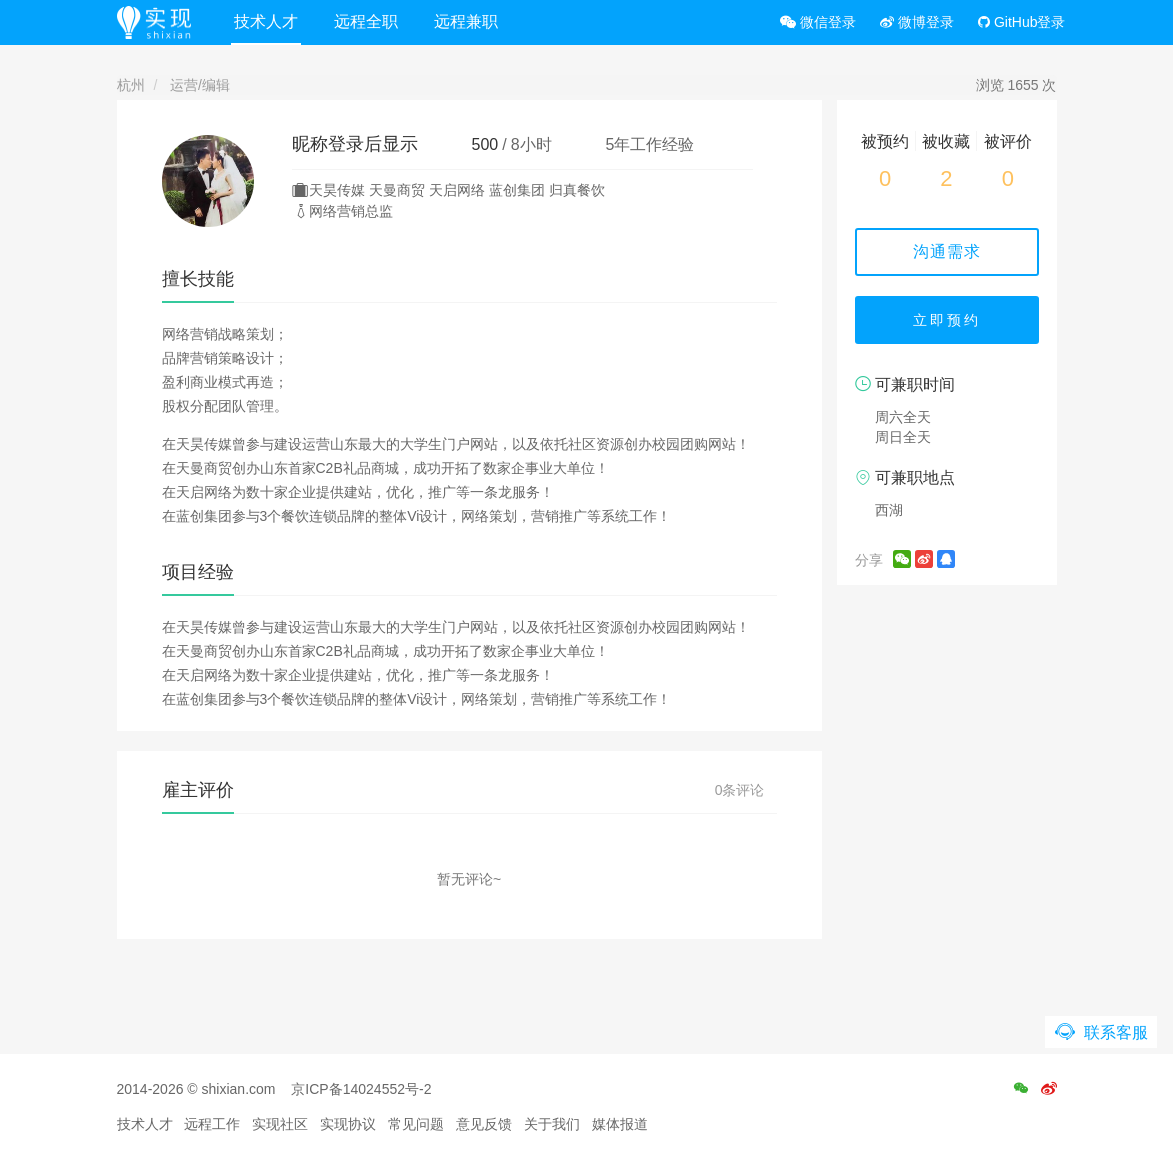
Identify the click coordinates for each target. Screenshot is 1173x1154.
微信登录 (818, 22)
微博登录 (917, 22)
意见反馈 (484, 1124)
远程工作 (212, 1124)
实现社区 (280, 1124)
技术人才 (266, 21)
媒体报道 (620, 1124)
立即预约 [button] (947, 320)
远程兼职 (466, 21)
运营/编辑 (200, 85)
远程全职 (366, 21)
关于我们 (552, 1124)
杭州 (131, 85)
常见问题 (416, 1124)
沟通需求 (947, 251)
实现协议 (348, 1124)
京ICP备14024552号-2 (361, 1089)
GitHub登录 (1021, 22)
